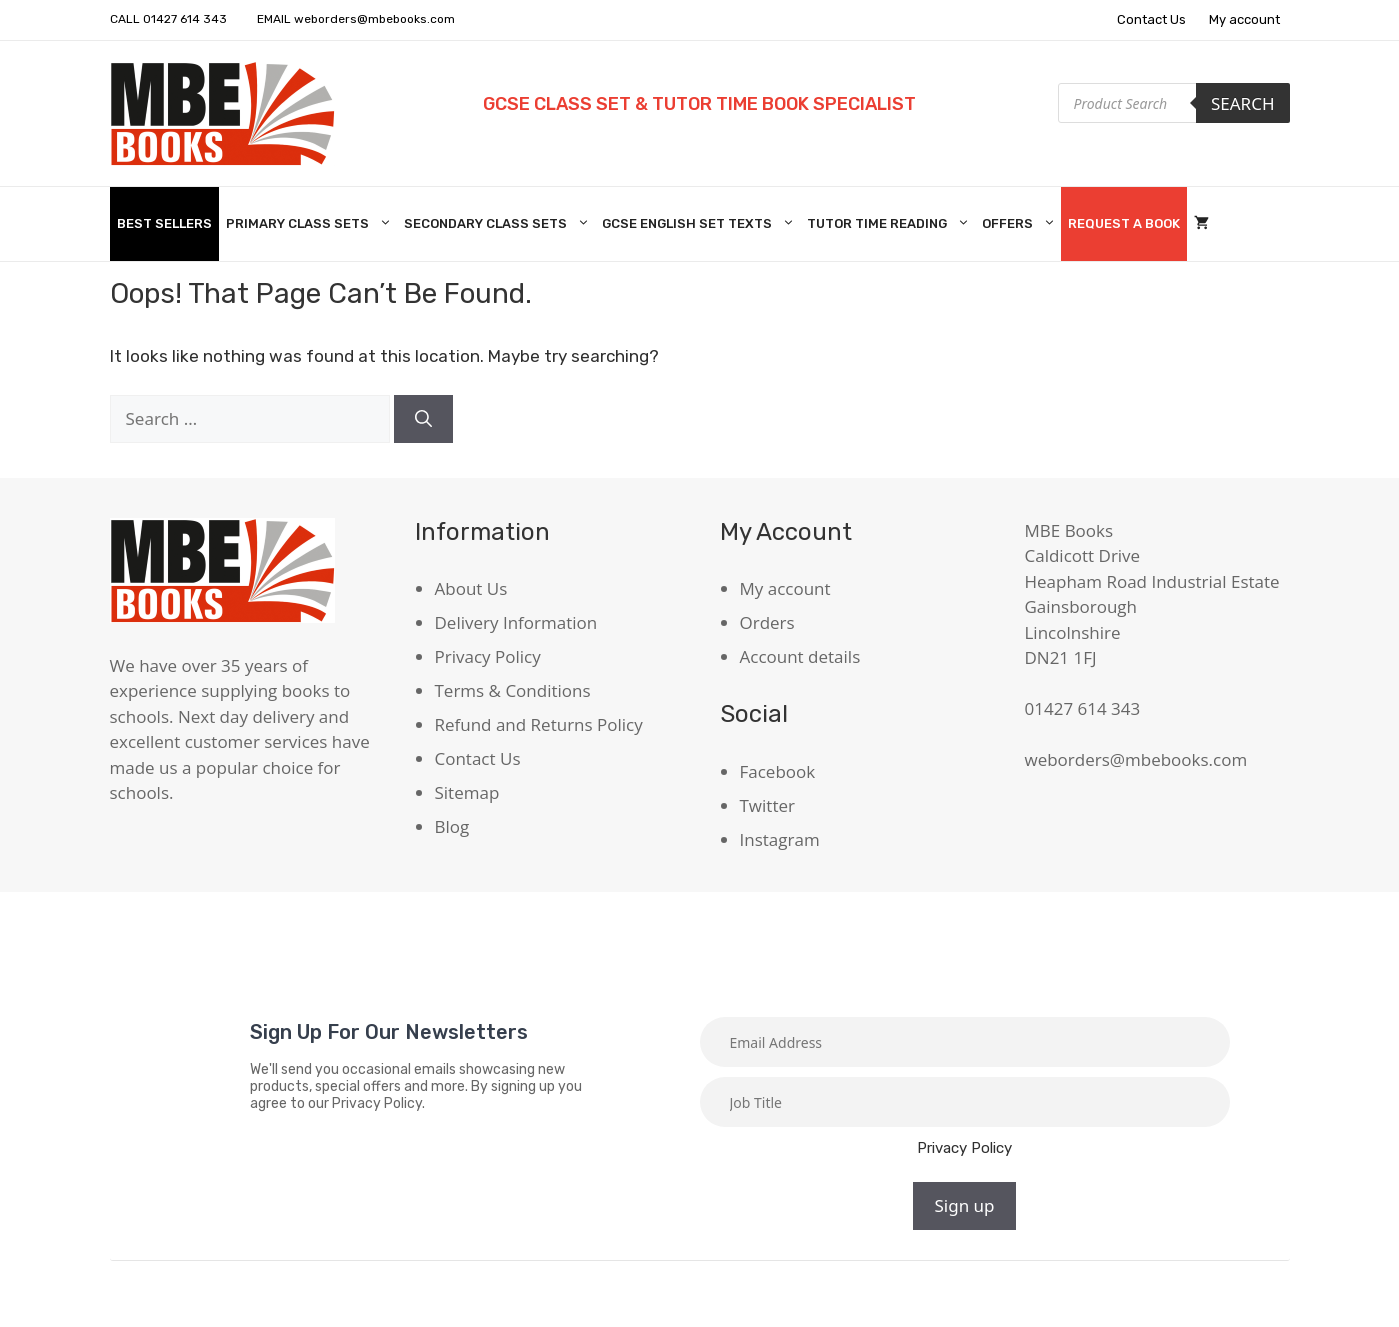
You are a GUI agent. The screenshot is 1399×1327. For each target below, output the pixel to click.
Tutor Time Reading (891, 224)
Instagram (780, 839)
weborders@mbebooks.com (374, 19)
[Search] (423, 419)
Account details (800, 656)
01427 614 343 (185, 19)
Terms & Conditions (513, 690)
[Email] (965, 1042)
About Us (471, 588)
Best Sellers (164, 223)
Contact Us (1151, 19)
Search (1243, 103)
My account (1244, 19)
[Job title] (965, 1102)
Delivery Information (516, 622)
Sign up (964, 1205)
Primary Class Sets (311, 224)
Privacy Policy (488, 656)
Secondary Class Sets (499, 224)
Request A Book (1124, 223)
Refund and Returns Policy (539, 724)
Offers (1021, 224)
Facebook (778, 771)
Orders (767, 622)
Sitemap (467, 792)
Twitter (767, 805)
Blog (452, 826)
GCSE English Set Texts (701, 224)
